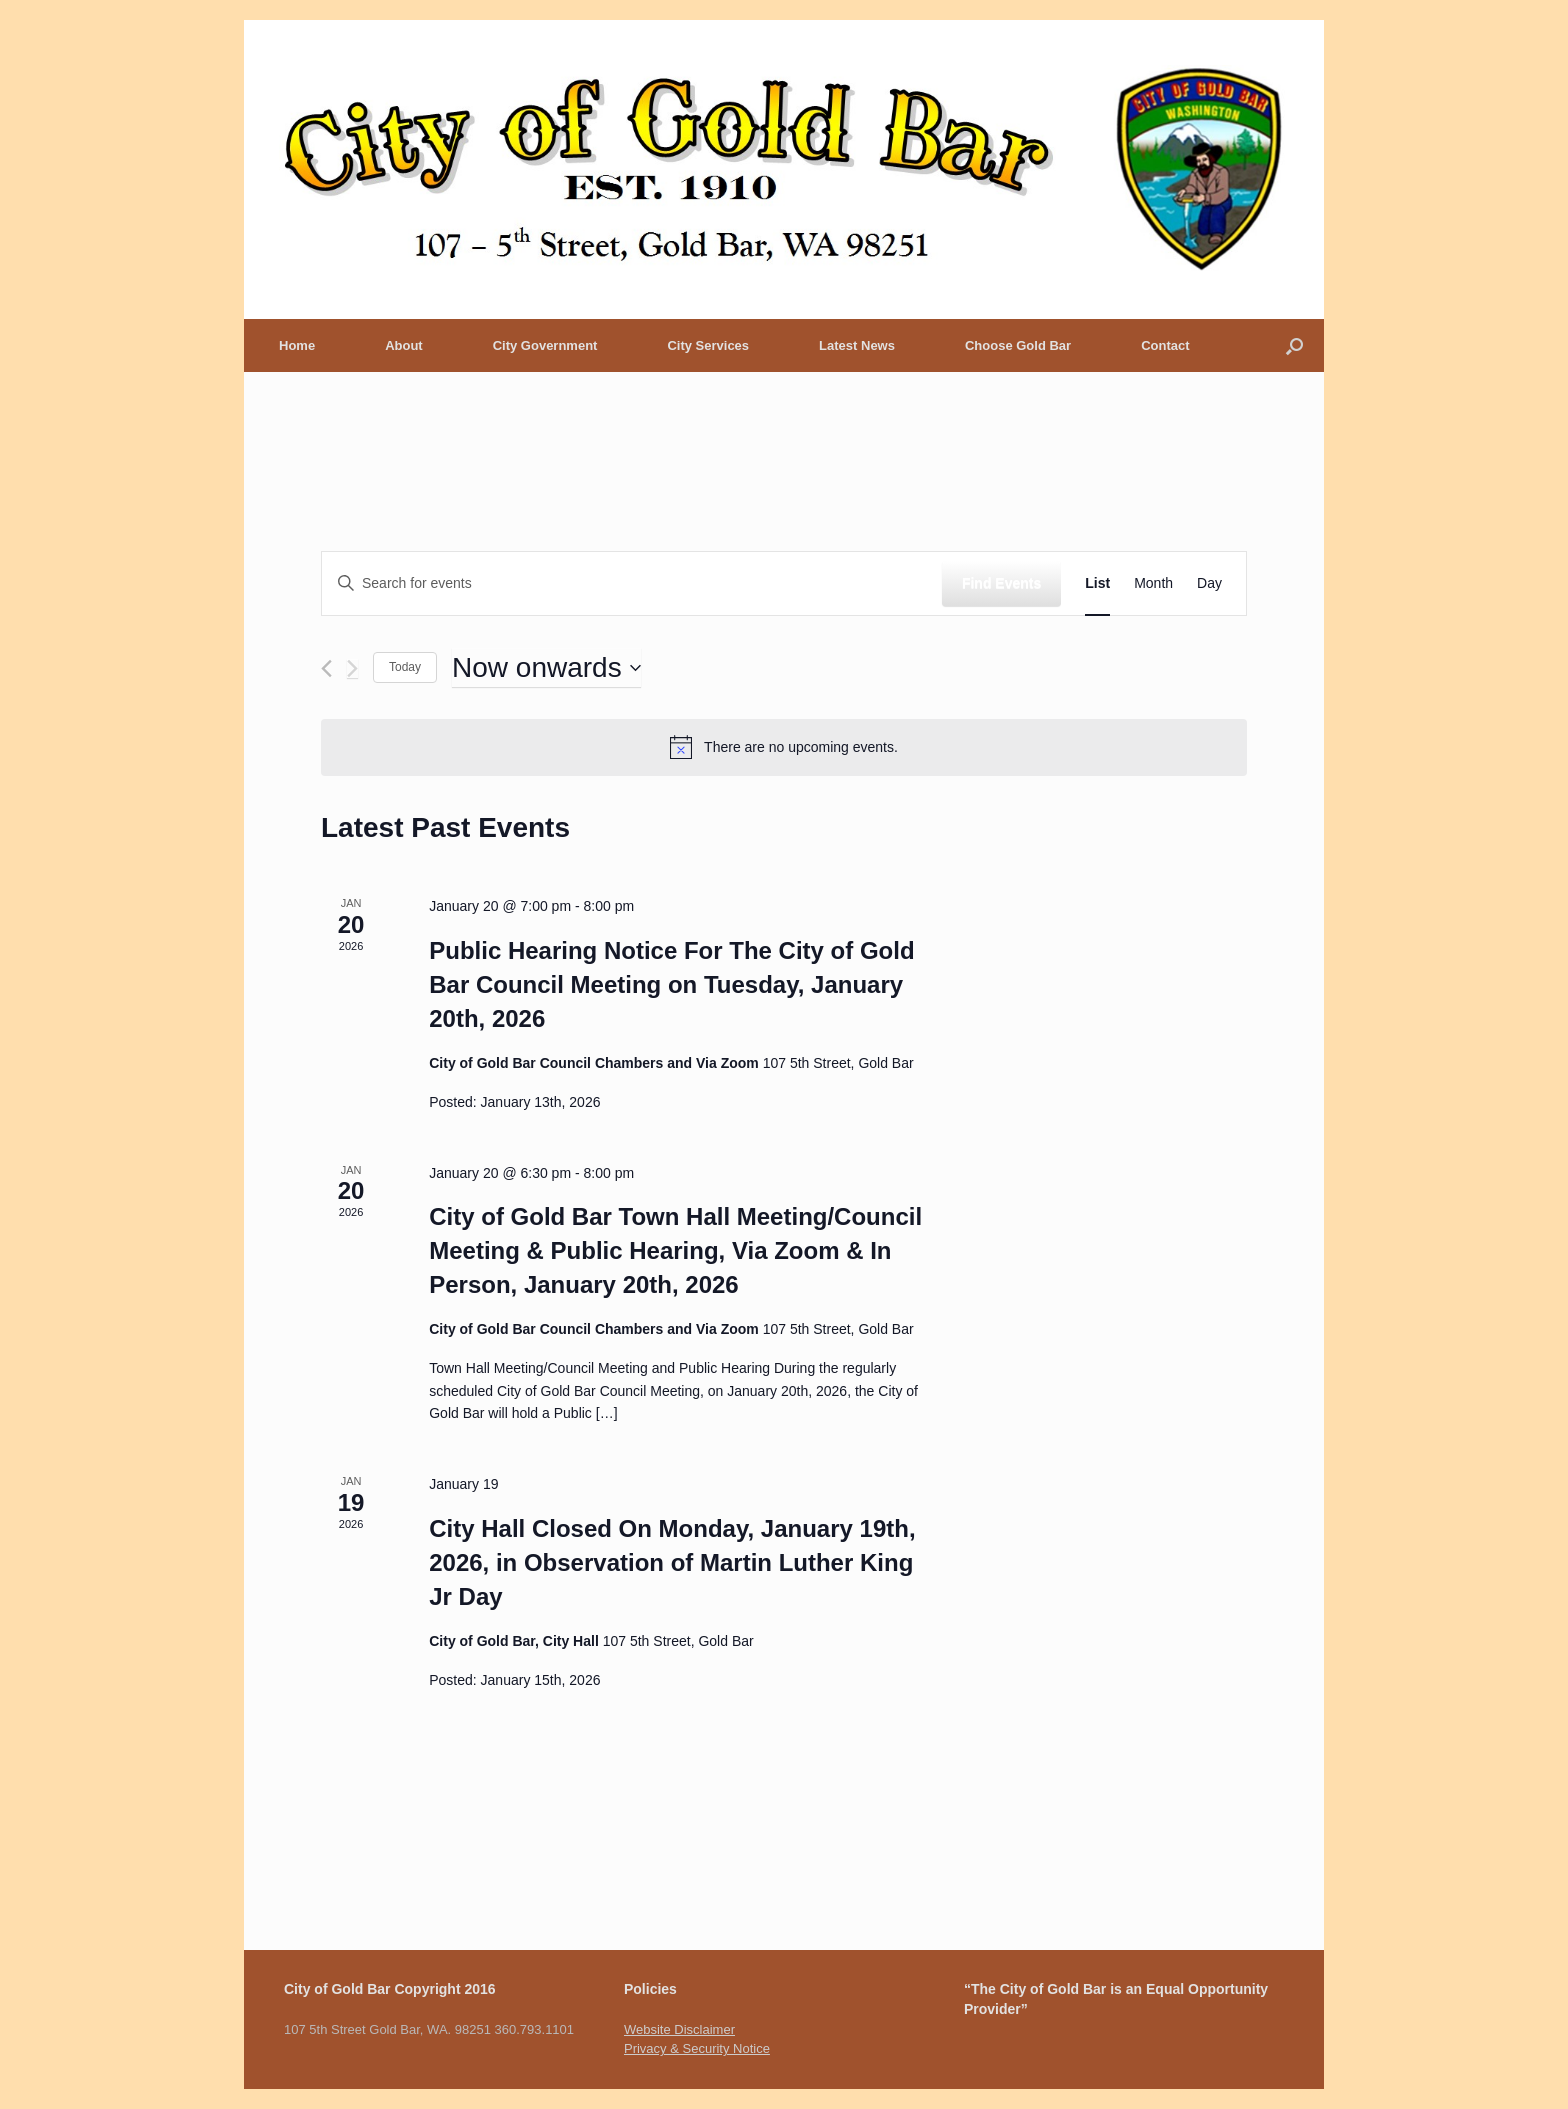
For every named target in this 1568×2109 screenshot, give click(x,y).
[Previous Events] (326, 668)
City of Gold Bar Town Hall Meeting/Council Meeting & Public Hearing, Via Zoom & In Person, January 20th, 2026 (675, 1250)
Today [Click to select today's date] (405, 667)
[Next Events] (352, 668)
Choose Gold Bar (1018, 345)
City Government (545, 345)
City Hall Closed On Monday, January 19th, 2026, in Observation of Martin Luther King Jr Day (672, 1562)
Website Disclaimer (679, 2029)
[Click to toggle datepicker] (546, 668)
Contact (1165, 345)
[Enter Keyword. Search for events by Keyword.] (632, 583)
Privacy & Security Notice (697, 2048)
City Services (708, 345)
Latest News (857, 345)
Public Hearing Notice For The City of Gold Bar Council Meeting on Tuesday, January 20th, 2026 (671, 984)
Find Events (1001, 583)
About (404, 345)
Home (297, 345)
